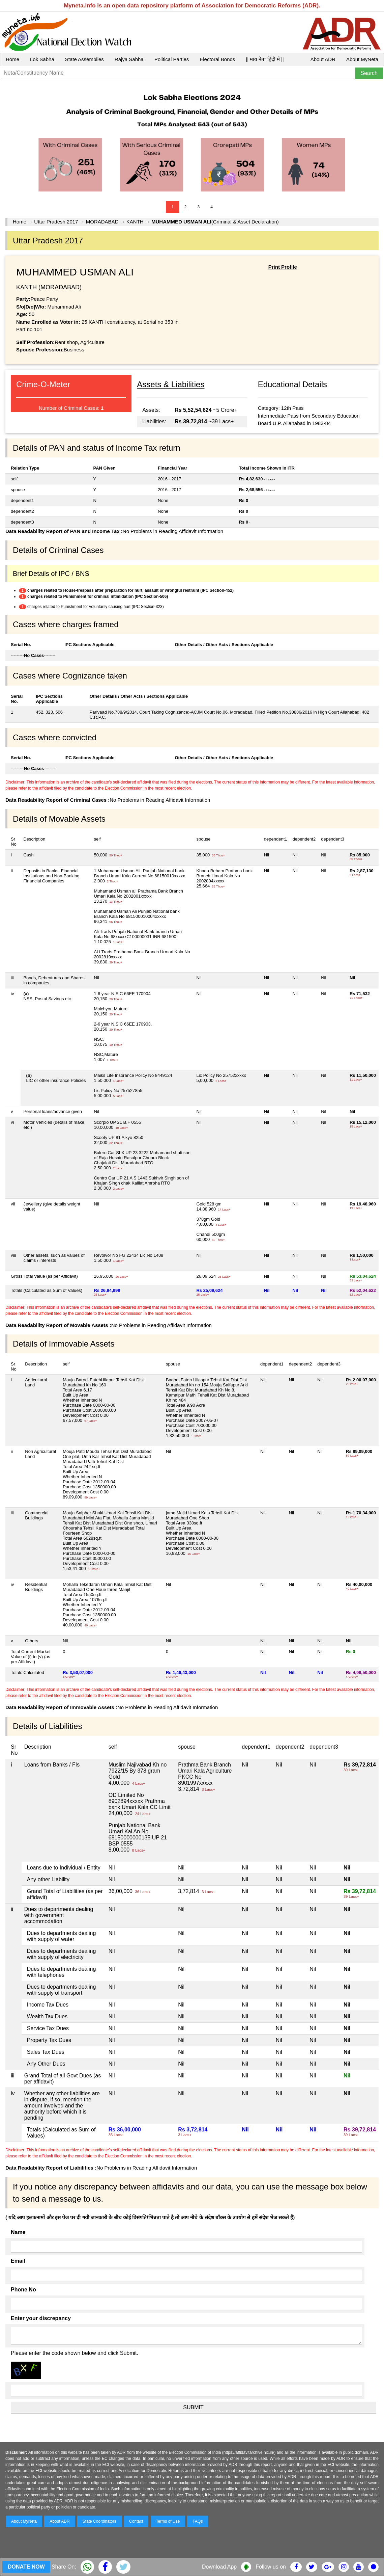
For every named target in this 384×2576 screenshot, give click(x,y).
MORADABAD (102, 221)
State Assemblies (84, 59)
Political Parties (171, 59)
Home (12, 59)
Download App (219, 2567)
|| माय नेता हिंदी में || (265, 59)
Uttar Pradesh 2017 (56, 221)
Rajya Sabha (129, 59)
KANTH (135, 221)
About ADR (323, 59)
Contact (136, 2521)
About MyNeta (362, 59)
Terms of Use (168, 2521)
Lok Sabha (42, 59)
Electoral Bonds (217, 59)
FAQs (198, 2521)
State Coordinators (99, 2521)
